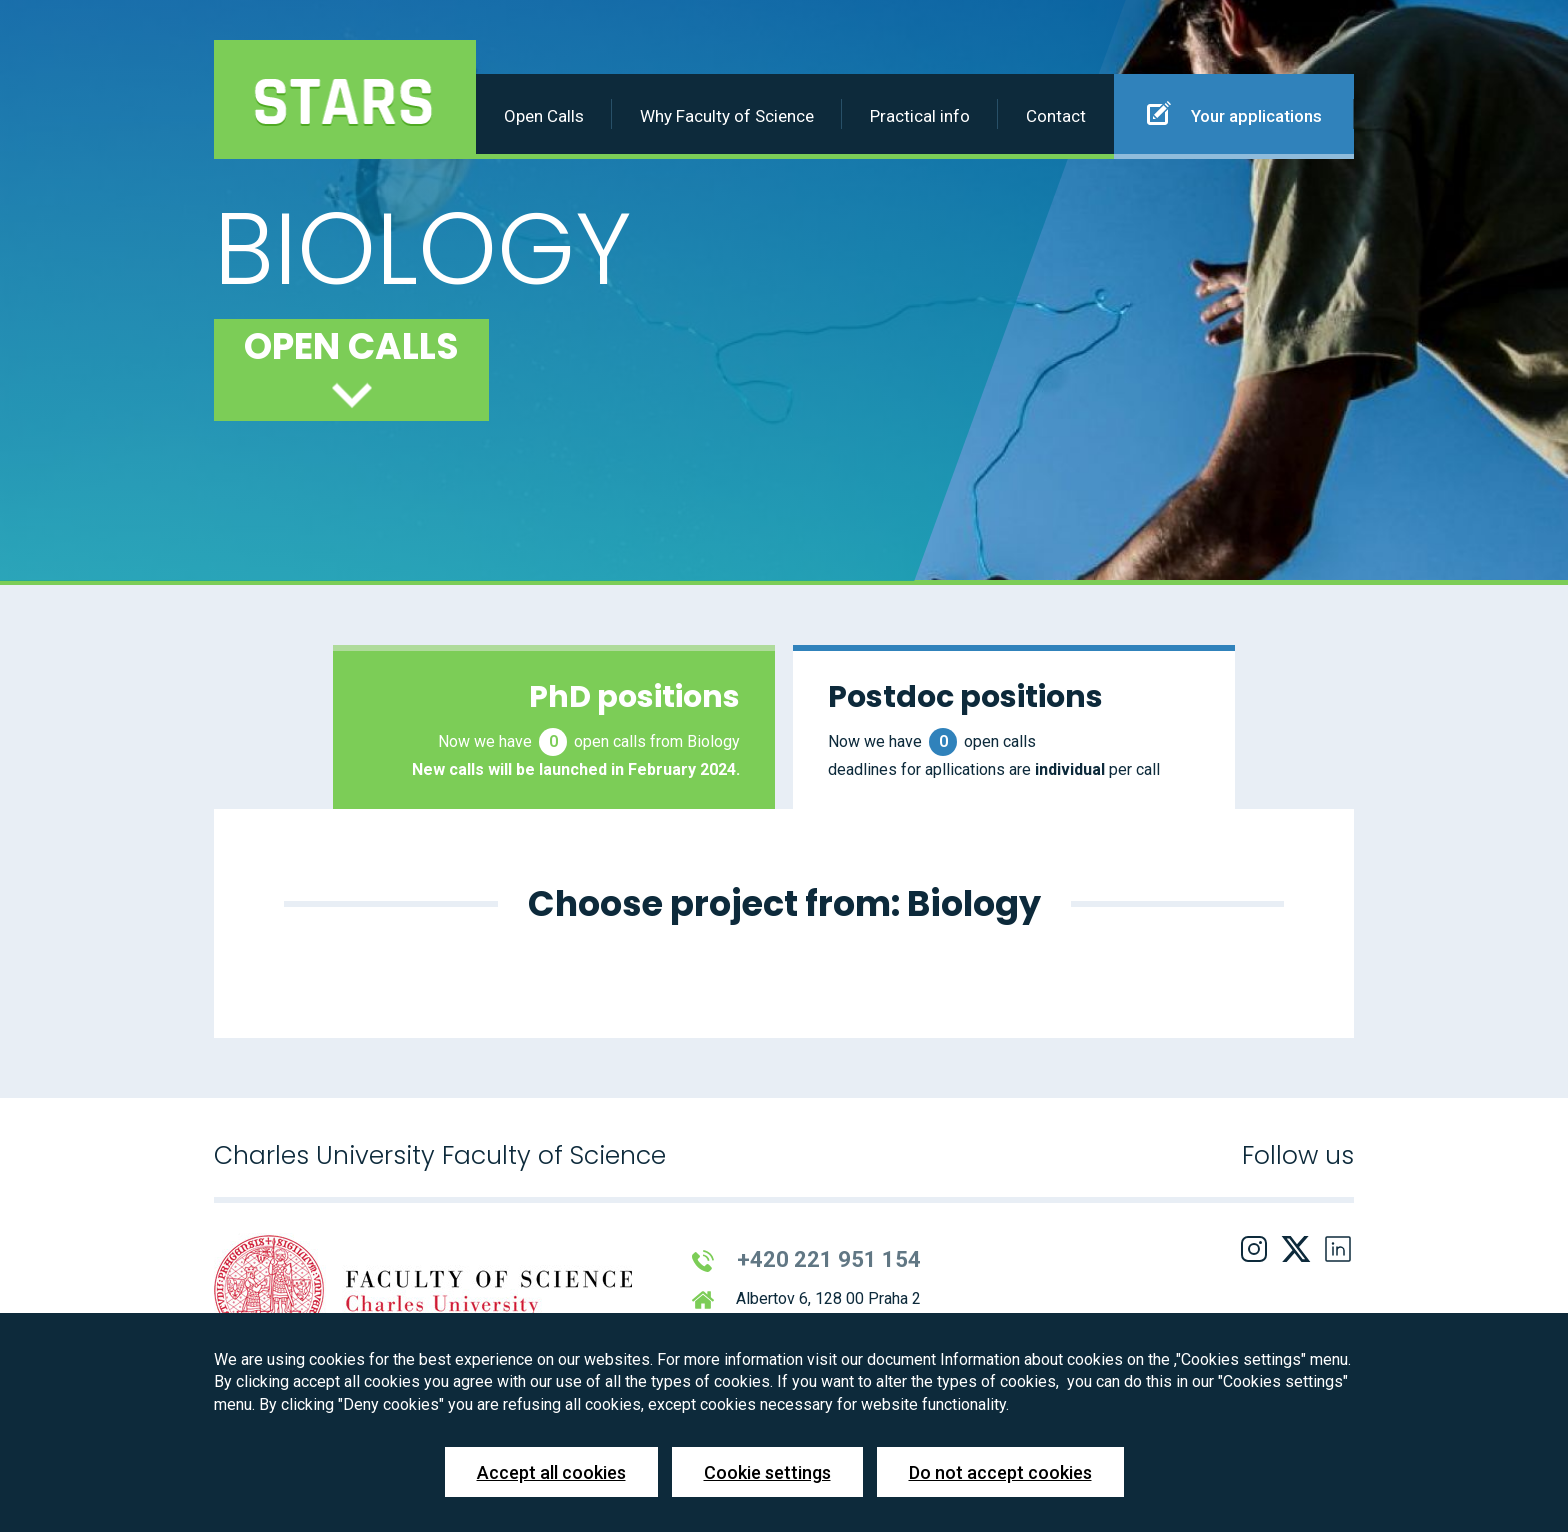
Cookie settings (767, 1472)
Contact (1056, 116)
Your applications (1234, 113)
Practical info (920, 116)
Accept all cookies (551, 1472)
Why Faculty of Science (727, 116)
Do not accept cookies (1000, 1472)
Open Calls (544, 116)
